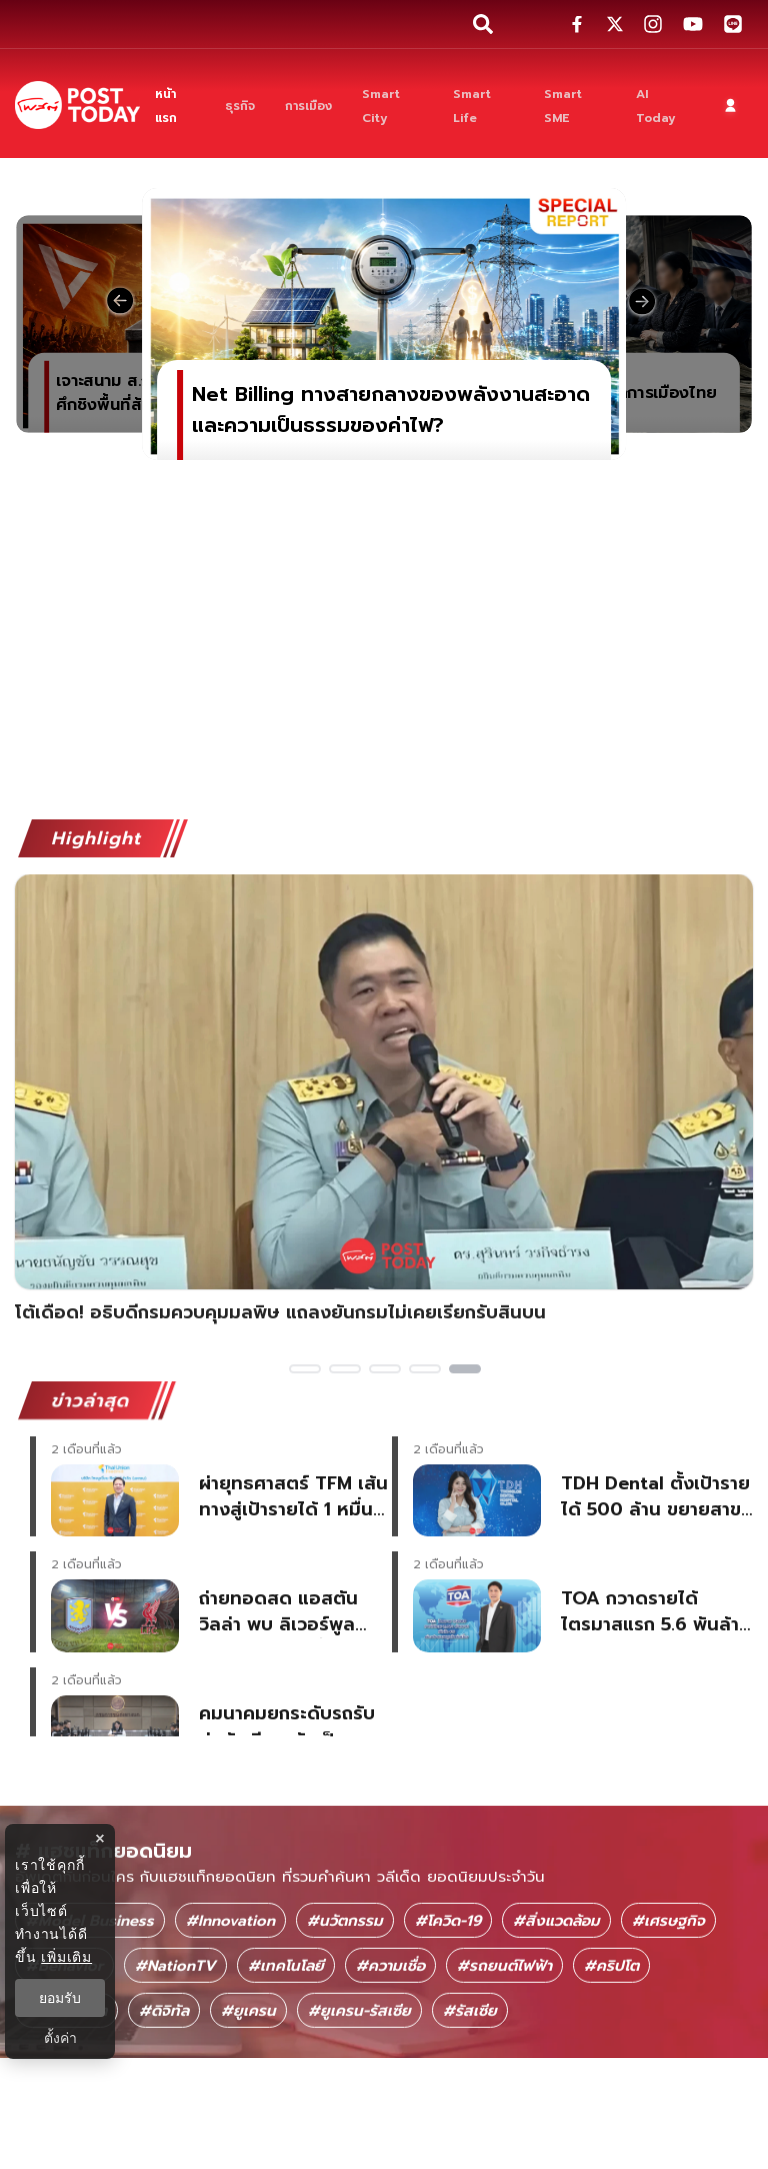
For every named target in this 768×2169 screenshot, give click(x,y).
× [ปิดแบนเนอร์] (99, 1838)
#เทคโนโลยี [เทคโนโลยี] (286, 2058)
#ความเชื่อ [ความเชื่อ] (390, 2058)
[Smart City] (393, 105)
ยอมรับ (60, 1998)
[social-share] (577, 24)
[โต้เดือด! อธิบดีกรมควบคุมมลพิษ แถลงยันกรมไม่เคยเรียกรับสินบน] (384, 1162)
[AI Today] (661, 105)
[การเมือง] (308, 105)
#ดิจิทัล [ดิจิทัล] (164, 2103)
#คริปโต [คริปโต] (611, 2058)
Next (753, 1174)
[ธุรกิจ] (240, 105)
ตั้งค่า (60, 2038)
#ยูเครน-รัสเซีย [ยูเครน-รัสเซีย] (359, 2103)
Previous (15, 1174)
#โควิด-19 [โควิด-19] (448, 2013)
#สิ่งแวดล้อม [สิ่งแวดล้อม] (556, 2013)
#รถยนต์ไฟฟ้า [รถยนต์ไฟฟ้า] (504, 2058)
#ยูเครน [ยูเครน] (248, 2103)
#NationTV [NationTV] (175, 2058)
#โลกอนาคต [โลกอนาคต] (66, 2103)
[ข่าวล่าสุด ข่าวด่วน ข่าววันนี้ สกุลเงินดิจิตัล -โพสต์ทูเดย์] (77, 104)
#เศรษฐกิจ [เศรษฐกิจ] (668, 2013)
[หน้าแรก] (175, 105)
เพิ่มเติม (66, 1957)
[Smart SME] (575, 105)
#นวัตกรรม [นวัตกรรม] (345, 2013)
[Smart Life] (483, 105)
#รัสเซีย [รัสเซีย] (470, 2103)
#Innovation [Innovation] (230, 2013)
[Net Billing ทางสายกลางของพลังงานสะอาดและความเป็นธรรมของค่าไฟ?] (384, 324)
